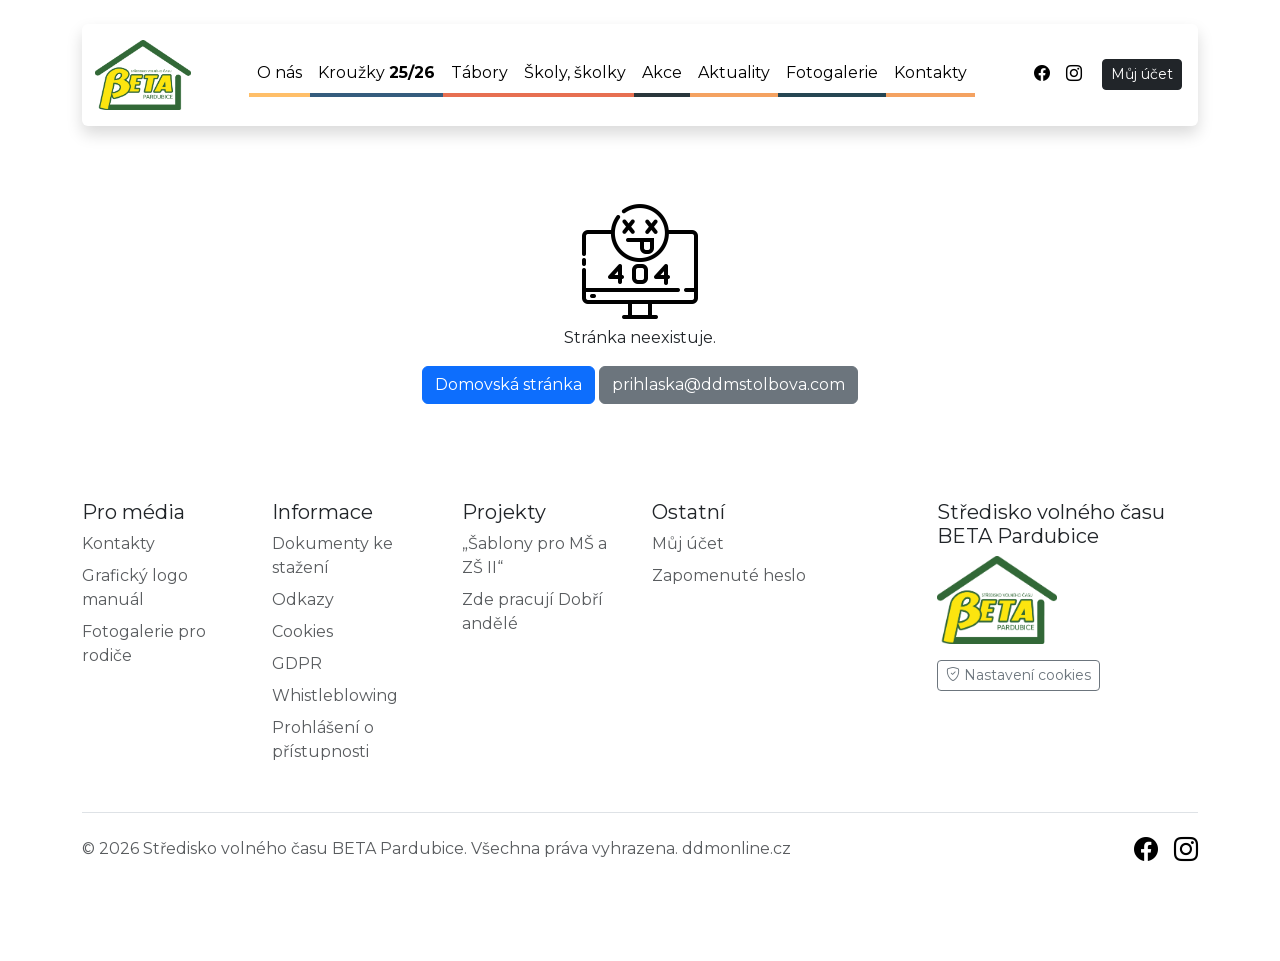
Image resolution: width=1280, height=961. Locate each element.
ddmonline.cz (736, 848)
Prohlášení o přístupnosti (323, 739)
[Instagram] (1186, 852)
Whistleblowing (335, 695)
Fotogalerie (832, 72)
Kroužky (376, 72)
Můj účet (1142, 74)
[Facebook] (1146, 852)
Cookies (302, 631)
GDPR (297, 663)
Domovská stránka (508, 384)
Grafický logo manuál (135, 587)
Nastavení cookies (1018, 675)
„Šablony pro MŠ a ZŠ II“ (534, 555)
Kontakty (930, 72)
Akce (662, 72)
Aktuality (734, 72)
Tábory (479, 72)
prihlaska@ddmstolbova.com (728, 384)
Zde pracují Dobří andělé (532, 611)
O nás (279, 72)
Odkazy (303, 599)
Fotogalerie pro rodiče (144, 643)
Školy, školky (575, 72)
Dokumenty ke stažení (332, 555)
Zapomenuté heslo (729, 575)
